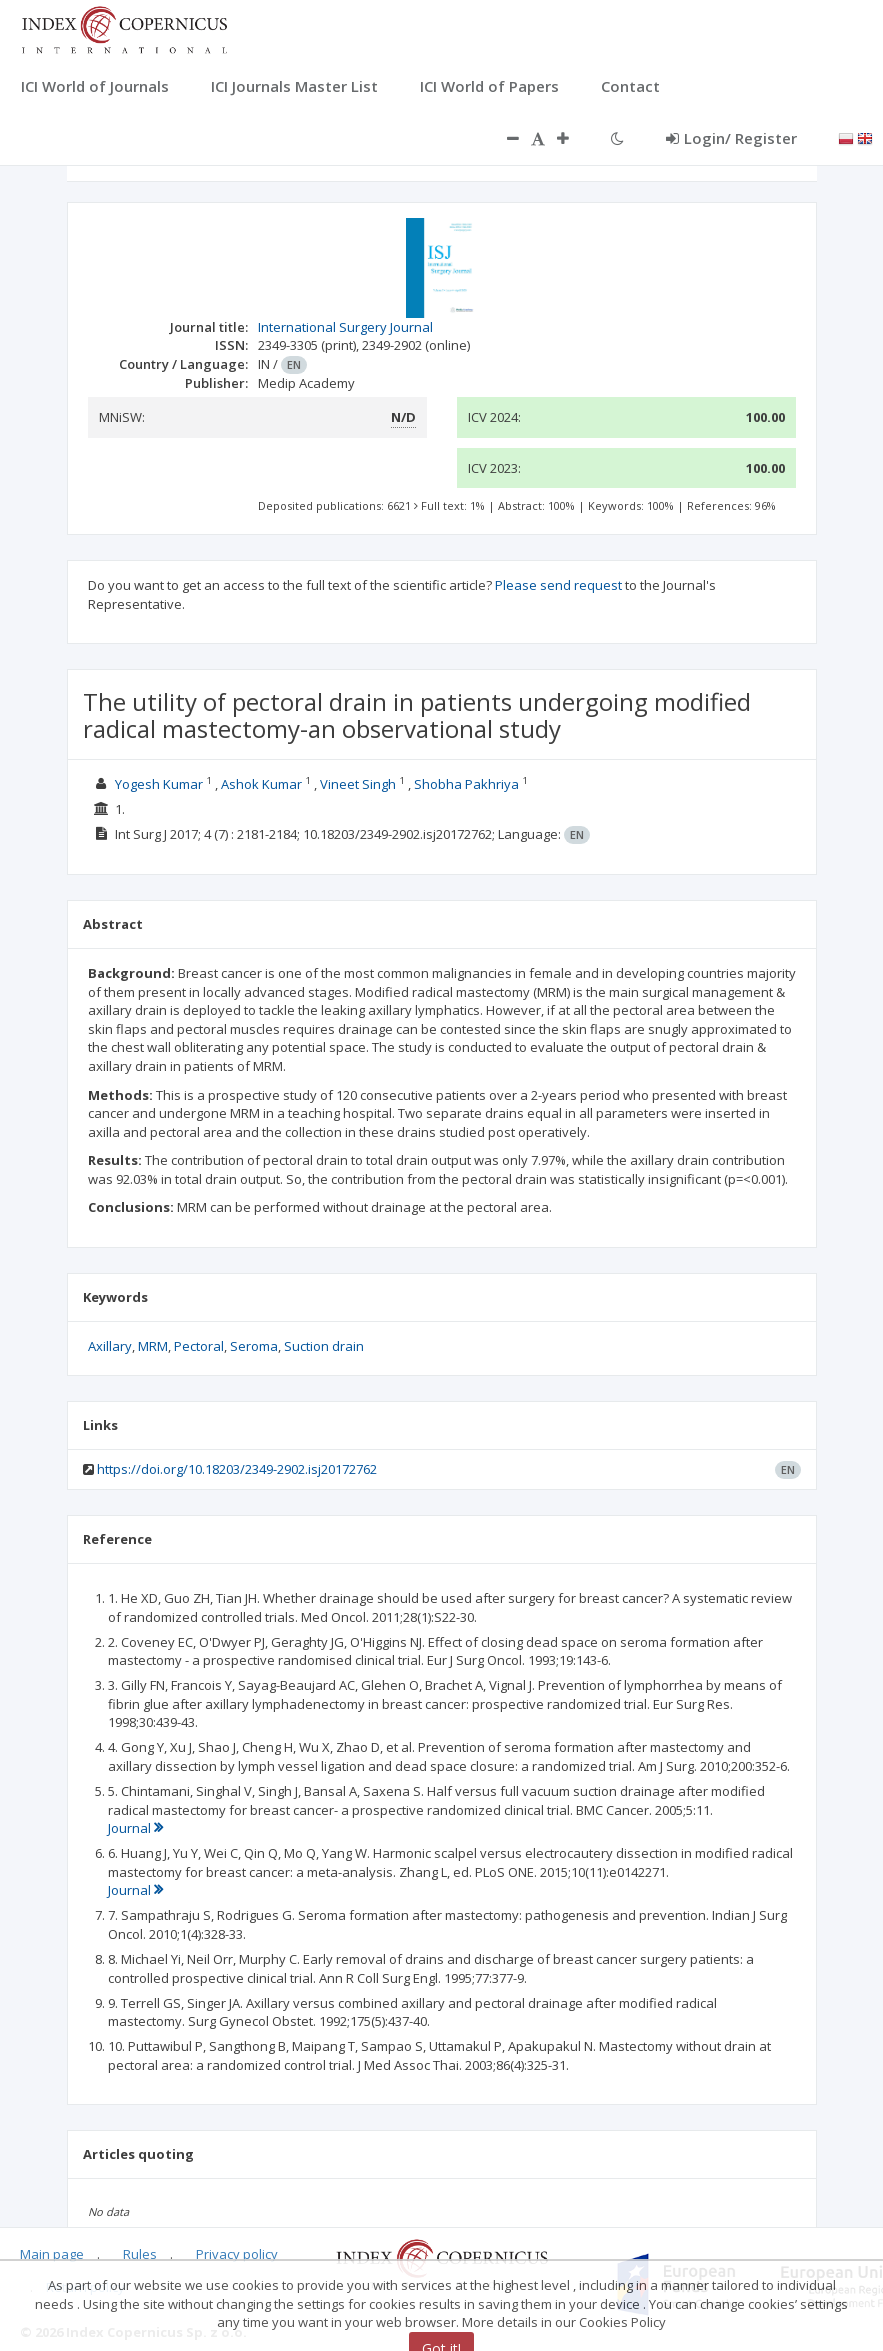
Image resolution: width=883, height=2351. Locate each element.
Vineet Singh (358, 784)
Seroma (254, 1346)
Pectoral (199, 1346)
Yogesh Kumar (159, 784)
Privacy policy (237, 2254)
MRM (153, 1346)
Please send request (558, 585)
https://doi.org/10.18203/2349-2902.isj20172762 (237, 1469)
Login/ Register (731, 138)
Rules (140, 2254)
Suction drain (324, 1346)
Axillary (110, 1346)
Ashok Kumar (261, 784)
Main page (52, 2254)
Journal (135, 1828)
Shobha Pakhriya (466, 784)
